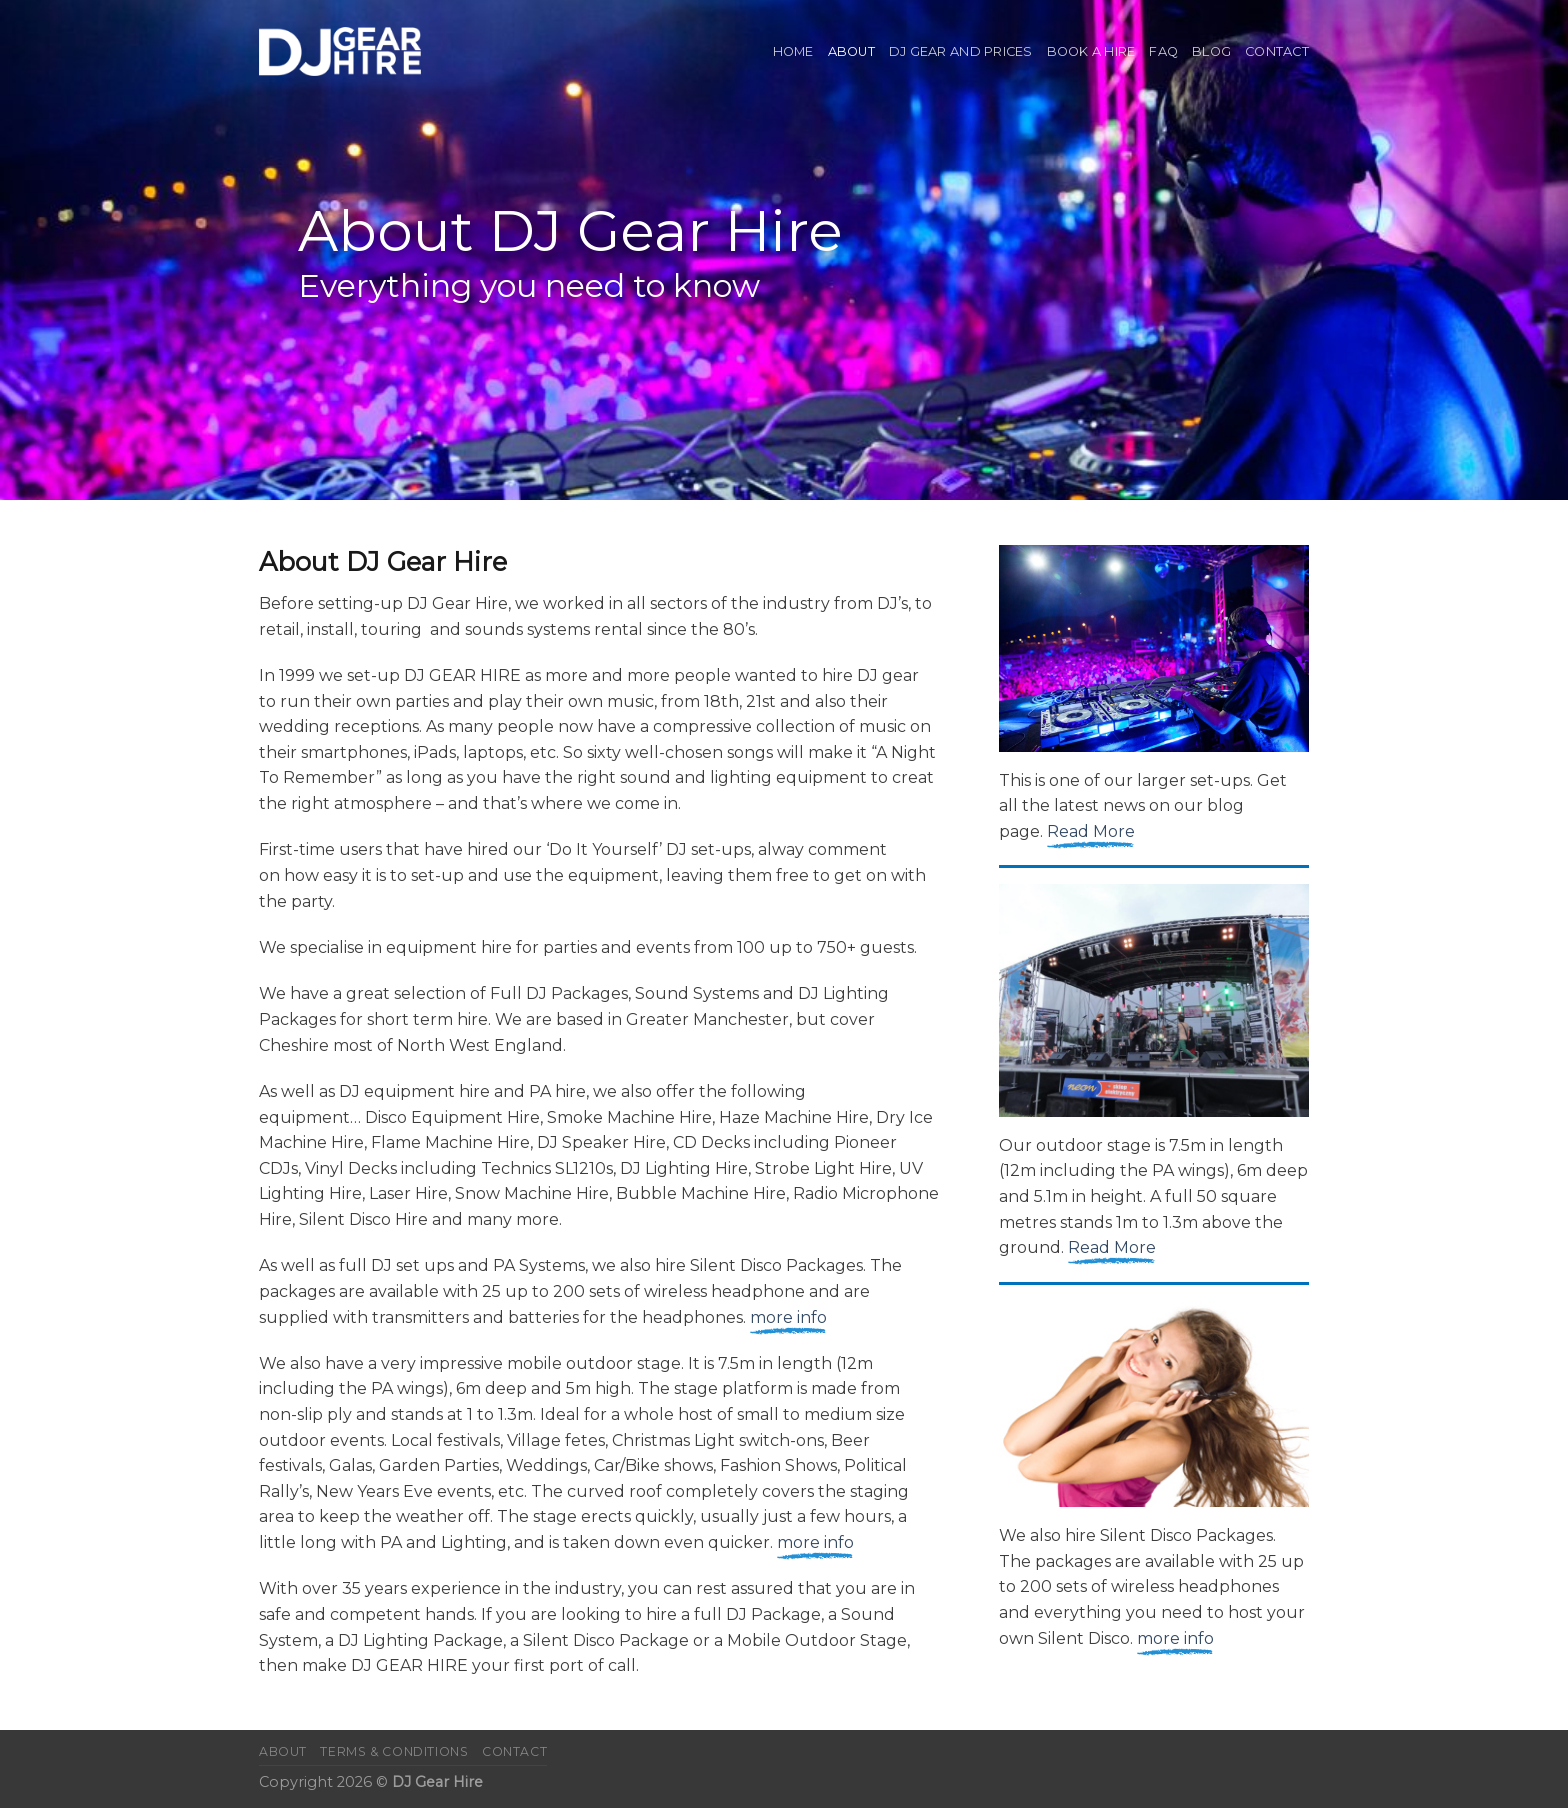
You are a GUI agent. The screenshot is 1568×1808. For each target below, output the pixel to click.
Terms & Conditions (394, 1751)
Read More (1091, 831)
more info (788, 1317)
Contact (1277, 51)
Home (793, 51)
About (851, 51)
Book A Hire (1091, 51)
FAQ (1163, 51)
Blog (1211, 51)
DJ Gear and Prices (961, 51)
